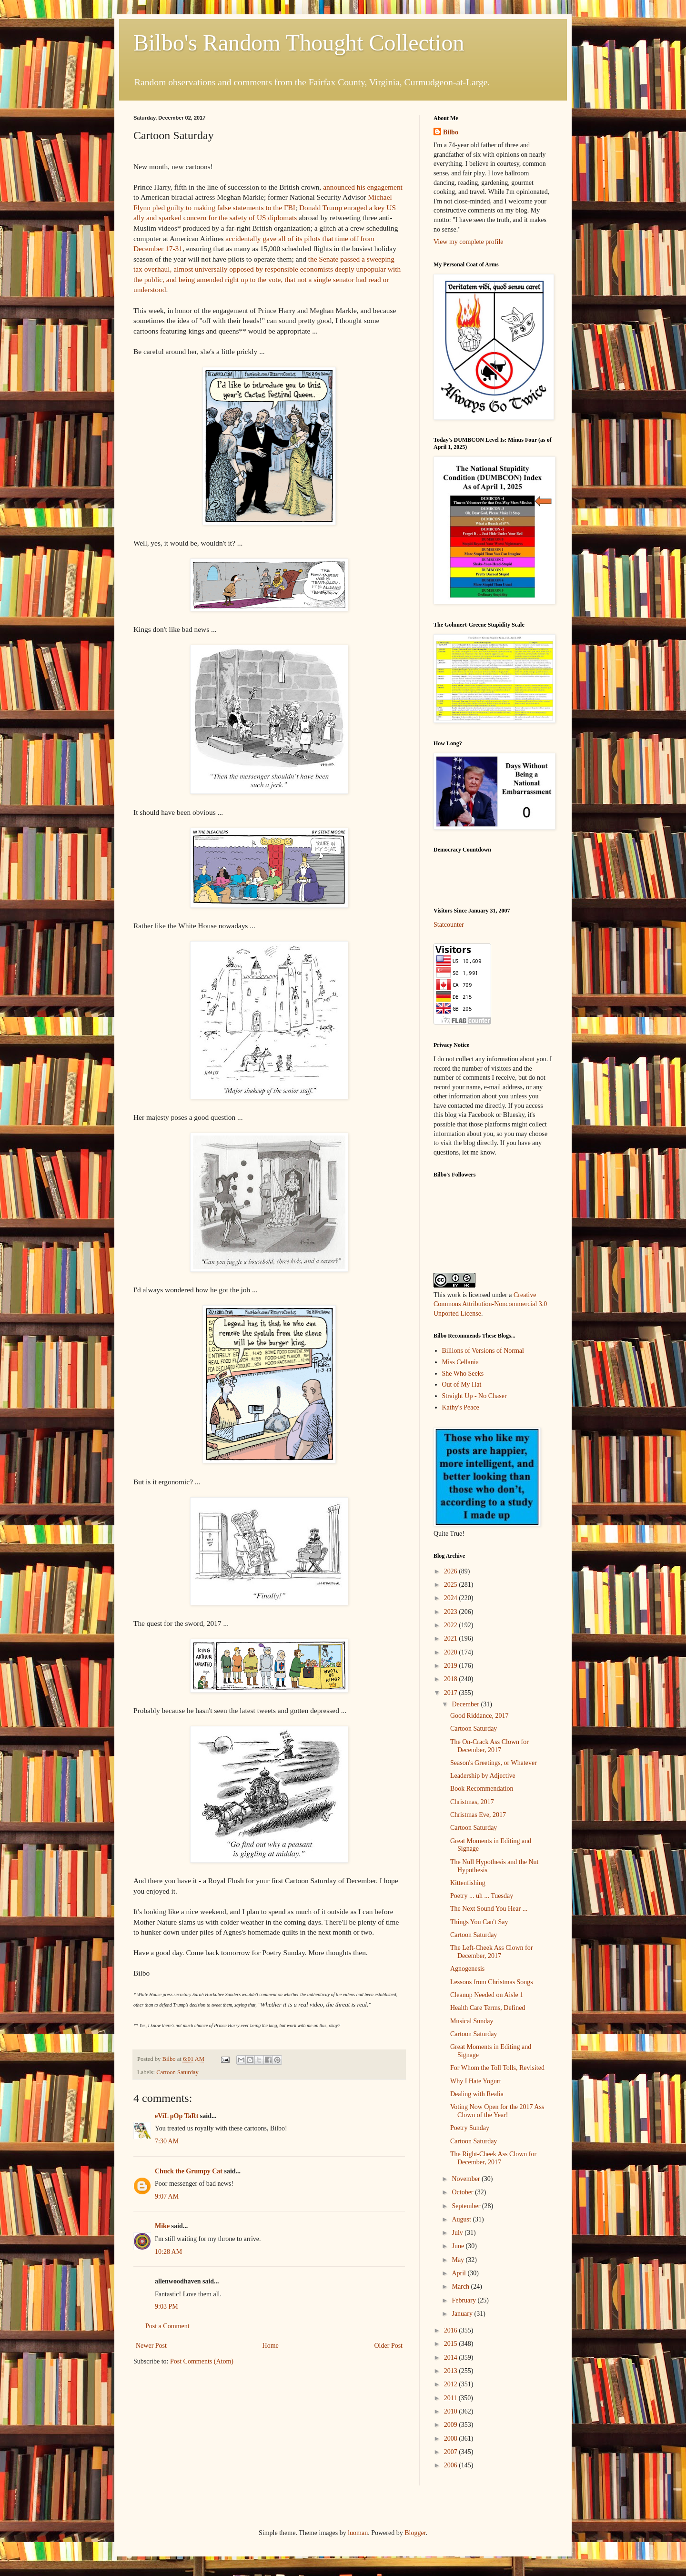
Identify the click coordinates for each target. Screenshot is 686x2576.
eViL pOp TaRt (176, 2116)
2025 (451, 1584)
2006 (451, 2465)
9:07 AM (167, 2196)
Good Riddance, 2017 (479, 1715)
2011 (451, 2398)
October (463, 2192)
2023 (451, 1611)
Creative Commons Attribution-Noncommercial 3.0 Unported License (490, 1304)
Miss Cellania (460, 1362)
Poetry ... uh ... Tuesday (481, 1895)
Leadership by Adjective (482, 1775)
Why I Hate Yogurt (475, 2081)
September (467, 2206)
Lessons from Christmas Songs (491, 1982)
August (462, 2219)
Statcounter (449, 924)
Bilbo (450, 132)
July (458, 2232)
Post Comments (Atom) (201, 2361)
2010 (451, 2411)
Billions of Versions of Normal (483, 1350)
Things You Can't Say (479, 1922)
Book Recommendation (482, 1788)
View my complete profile (469, 241)
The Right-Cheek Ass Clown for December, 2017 (493, 2158)
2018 (451, 1679)
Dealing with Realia (477, 2094)
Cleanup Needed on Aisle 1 (486, 1994)
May (458, 2259)
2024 (451, 1598)
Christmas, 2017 (472, 1801)
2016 (451, 2330)
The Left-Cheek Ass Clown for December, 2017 (491, 1951)
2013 (451, 2370)
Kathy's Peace (460, 1407)
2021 (451, 1638)
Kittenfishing (467, 1882)
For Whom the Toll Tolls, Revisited (497, 2067)
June (458, 2246)
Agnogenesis (467, 1968)
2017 (451, 1692)
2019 (451, 1665)
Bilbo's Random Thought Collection (298, 42)
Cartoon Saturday (177, 2072)
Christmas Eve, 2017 (478, 1814)
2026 (451, 1571)
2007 (451, 2451)
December (466, 1704)
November (467, 2178)
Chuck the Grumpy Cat (188, 2171)
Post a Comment (167, 2326)
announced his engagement (363, 187)
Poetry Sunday (469, 2127)
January (463, 2313)
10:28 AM (168, 2251)
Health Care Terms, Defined (487, 2007)
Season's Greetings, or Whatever (493, 1762)
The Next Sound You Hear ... (488, 1908)
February (464, 2300)
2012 (451, 2384)
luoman (358, 2532)
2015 (451, 2343)
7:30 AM (167, 2141)
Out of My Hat (462, 1384)
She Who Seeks (463, 1373)
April (459, 2273)
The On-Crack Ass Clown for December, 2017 (489, 1746)
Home (270, 2345)
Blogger (414, 2532)
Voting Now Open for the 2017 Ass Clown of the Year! (497, 2111)
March (461, 2286)
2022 (451, 1625)
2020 (451, 1652)
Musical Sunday (472, 2021)
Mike (162, 2226)
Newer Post (151, 2345)
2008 (451, 2438)
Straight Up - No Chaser (474, 1396)
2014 (451, 2357)
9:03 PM (166, 2306)
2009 (451, 2424)
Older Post (388, 2345)
